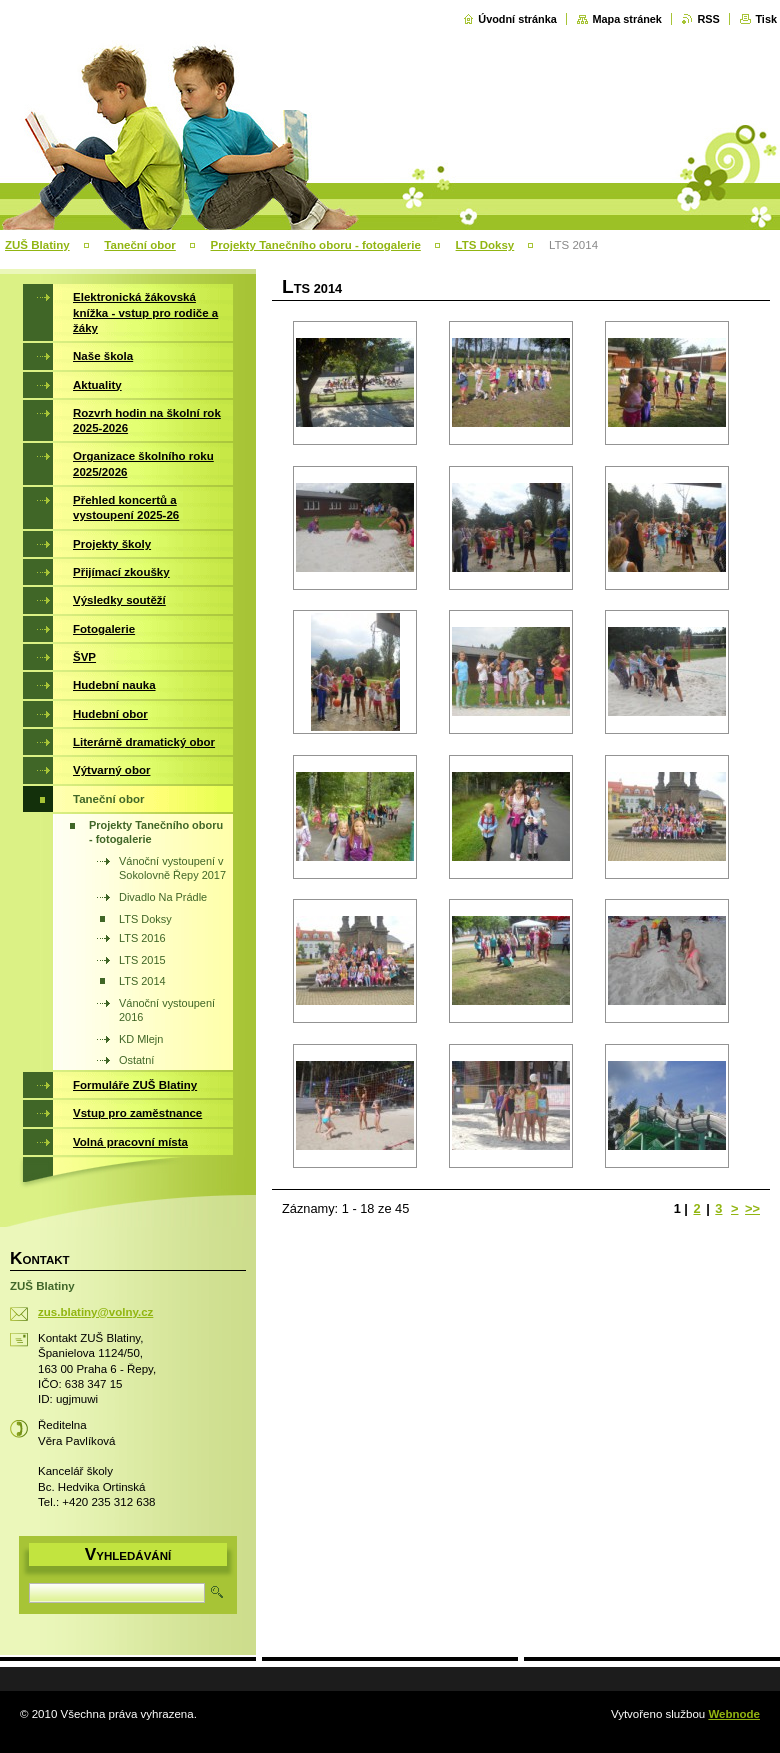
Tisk (766, 19)
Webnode (734, 1714)
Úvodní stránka (517, 19)
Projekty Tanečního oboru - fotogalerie (316, 245)
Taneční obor (139, 245)
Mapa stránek (627, 19)
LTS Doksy (485, 245)
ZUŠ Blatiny (37, 245)
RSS (708, 19)
